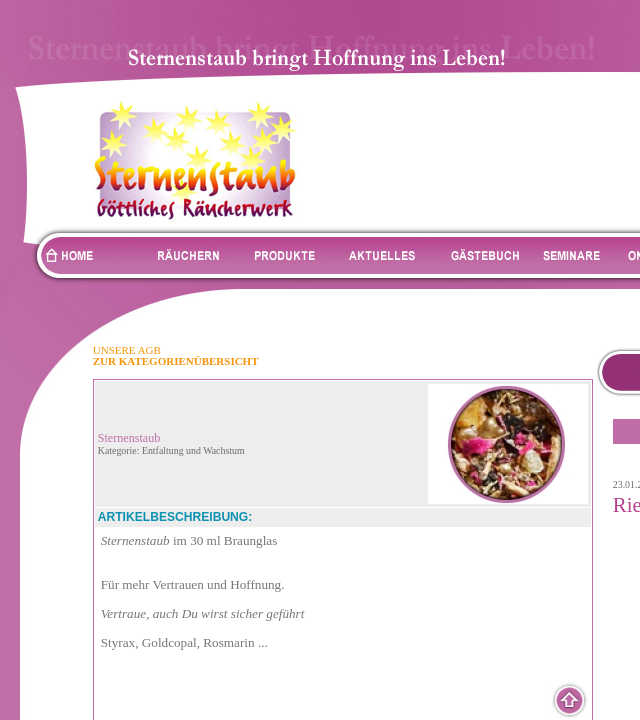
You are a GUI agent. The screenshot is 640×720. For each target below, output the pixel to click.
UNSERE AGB (127, 350)
